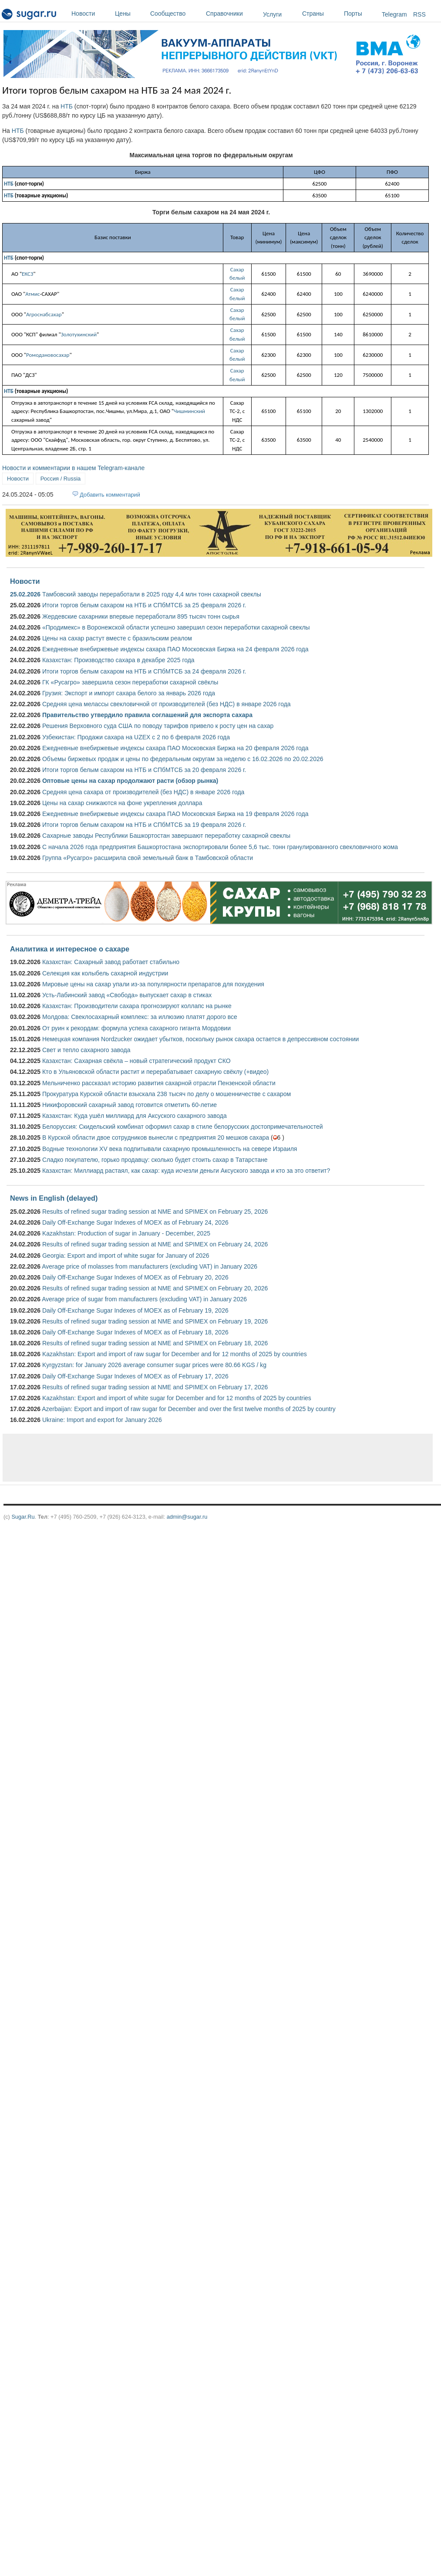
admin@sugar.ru (187, 1516)
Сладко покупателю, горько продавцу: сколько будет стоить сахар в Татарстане (154, 1159)
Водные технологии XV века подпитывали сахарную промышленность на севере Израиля (169, 1148)
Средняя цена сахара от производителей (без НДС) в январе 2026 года (143, 792)
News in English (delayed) (54, 1198)
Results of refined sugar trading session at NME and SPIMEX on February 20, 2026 (155, 1288)
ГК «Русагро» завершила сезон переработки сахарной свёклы (130, 682)
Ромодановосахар (47, 355)
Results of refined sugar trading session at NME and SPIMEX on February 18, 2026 (155, 1343)
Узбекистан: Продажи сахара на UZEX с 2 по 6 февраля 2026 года (136, 737)
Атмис (32, 294)
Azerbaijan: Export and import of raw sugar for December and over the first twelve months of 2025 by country (189, 1408)
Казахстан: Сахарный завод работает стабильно (110, 961)
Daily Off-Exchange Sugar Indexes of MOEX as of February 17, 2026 (135, 1376)
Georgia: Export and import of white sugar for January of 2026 (125, 1255)
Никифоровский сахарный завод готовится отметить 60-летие (129, 1104)
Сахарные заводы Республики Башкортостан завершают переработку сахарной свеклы (166, 835)
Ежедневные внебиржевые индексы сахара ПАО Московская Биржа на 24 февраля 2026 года (175, 649)
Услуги (272, 14)
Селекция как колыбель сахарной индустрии (105, 973)
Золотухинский (79, 334)
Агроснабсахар (44, 314)
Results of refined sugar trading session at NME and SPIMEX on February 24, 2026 (155, 1244)
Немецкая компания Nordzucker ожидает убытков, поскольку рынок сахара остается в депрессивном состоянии (200, 1039)
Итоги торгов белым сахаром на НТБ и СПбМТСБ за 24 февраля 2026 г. (144, 671)
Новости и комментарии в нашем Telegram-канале (73, 467)
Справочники (232, 13)
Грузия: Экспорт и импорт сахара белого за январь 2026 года (128, 693)
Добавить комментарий (110, 494)
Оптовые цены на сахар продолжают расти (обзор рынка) (130, 780)
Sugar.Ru (22, 1516)
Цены (130, 13)
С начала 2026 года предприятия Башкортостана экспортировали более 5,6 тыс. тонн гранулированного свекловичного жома (220, 846)
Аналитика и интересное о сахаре (69, 949)
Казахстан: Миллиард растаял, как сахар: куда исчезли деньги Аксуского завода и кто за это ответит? (186, 1170)
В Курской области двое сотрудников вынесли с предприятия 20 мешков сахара (155, 1137)
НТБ (67, 106)
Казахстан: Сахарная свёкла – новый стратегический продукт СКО (136, 1060)
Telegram (394, 14)
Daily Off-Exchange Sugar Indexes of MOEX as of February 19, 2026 (135, 1310)
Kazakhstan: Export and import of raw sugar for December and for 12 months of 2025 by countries (174, 1354)
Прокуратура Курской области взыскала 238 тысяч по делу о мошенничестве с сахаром (166, 1093)
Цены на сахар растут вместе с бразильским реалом (117, 638)
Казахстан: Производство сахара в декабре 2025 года (118, 660)
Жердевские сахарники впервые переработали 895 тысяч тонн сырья (140, 616)
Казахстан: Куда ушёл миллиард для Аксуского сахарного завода (134, 1115)
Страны (321, 13)
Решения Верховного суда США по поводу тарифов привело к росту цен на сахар (157, 725)
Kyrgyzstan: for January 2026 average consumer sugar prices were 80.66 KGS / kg (154, 1364)
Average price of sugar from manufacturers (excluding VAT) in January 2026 (144, 1299)
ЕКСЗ (27, 274)
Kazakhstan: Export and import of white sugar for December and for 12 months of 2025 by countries (176, 1398)
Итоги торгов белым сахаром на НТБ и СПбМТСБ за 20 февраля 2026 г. (144, 769)
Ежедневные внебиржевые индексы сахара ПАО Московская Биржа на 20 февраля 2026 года (175, 748)
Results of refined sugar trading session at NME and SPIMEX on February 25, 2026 (155, 1211)
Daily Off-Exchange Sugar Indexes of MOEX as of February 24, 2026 (135, 1222)
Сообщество (176, 13)
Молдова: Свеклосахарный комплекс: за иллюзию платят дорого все (139, 1016)
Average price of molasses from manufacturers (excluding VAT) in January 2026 (149, 1266)
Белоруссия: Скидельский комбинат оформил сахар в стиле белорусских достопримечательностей (182, 1126)
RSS (419, 14)
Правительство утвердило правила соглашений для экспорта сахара (147, 714)
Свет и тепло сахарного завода (86, 1049)
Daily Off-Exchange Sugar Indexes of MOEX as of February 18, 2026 (135, 1332)
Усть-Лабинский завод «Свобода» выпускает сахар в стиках (127, 995)
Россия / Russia (60, 478)
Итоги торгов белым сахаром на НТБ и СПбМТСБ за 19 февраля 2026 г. (144, 824)
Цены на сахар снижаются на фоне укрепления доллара (122, 802)
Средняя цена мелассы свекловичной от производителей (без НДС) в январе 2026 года (166, 704)
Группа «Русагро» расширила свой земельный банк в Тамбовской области (147, 857)
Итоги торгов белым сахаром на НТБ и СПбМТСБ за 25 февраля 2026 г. (144, 605)
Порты (360, 13)
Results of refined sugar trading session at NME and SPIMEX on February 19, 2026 (155, 1321)
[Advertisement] (158, 1457)
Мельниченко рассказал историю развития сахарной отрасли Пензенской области (159, 1083)
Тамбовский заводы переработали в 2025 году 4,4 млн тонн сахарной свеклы (151, 594)
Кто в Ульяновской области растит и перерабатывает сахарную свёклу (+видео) (155, 1071)
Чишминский (189, 411)
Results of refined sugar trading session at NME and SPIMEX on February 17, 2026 (155, 1387)
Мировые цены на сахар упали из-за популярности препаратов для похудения (153, 984)
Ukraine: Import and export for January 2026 (102, 1419)
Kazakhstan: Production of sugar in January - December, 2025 (126, 1233)
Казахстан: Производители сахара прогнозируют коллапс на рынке (137, 1005)
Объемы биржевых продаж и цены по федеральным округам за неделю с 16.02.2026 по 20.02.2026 (182, 758)
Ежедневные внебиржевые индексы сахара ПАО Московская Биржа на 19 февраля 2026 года (175, 813)
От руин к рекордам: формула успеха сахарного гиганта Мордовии (136, 1028)
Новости (91, 13)
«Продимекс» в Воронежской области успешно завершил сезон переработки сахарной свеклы (176, 627)
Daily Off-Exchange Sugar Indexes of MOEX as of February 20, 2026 (135, 1277)
